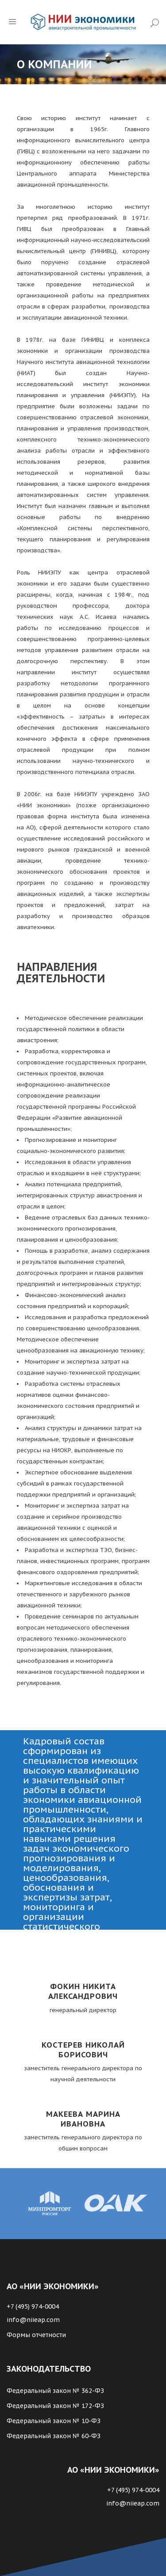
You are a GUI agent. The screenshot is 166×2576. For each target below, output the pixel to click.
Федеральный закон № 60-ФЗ (53, 2436)
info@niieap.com (33, 2320)
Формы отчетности (36, 2335)
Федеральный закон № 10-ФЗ (53, 2421)
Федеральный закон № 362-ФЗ (55, 2391)
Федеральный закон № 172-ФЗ (55, 2406)
